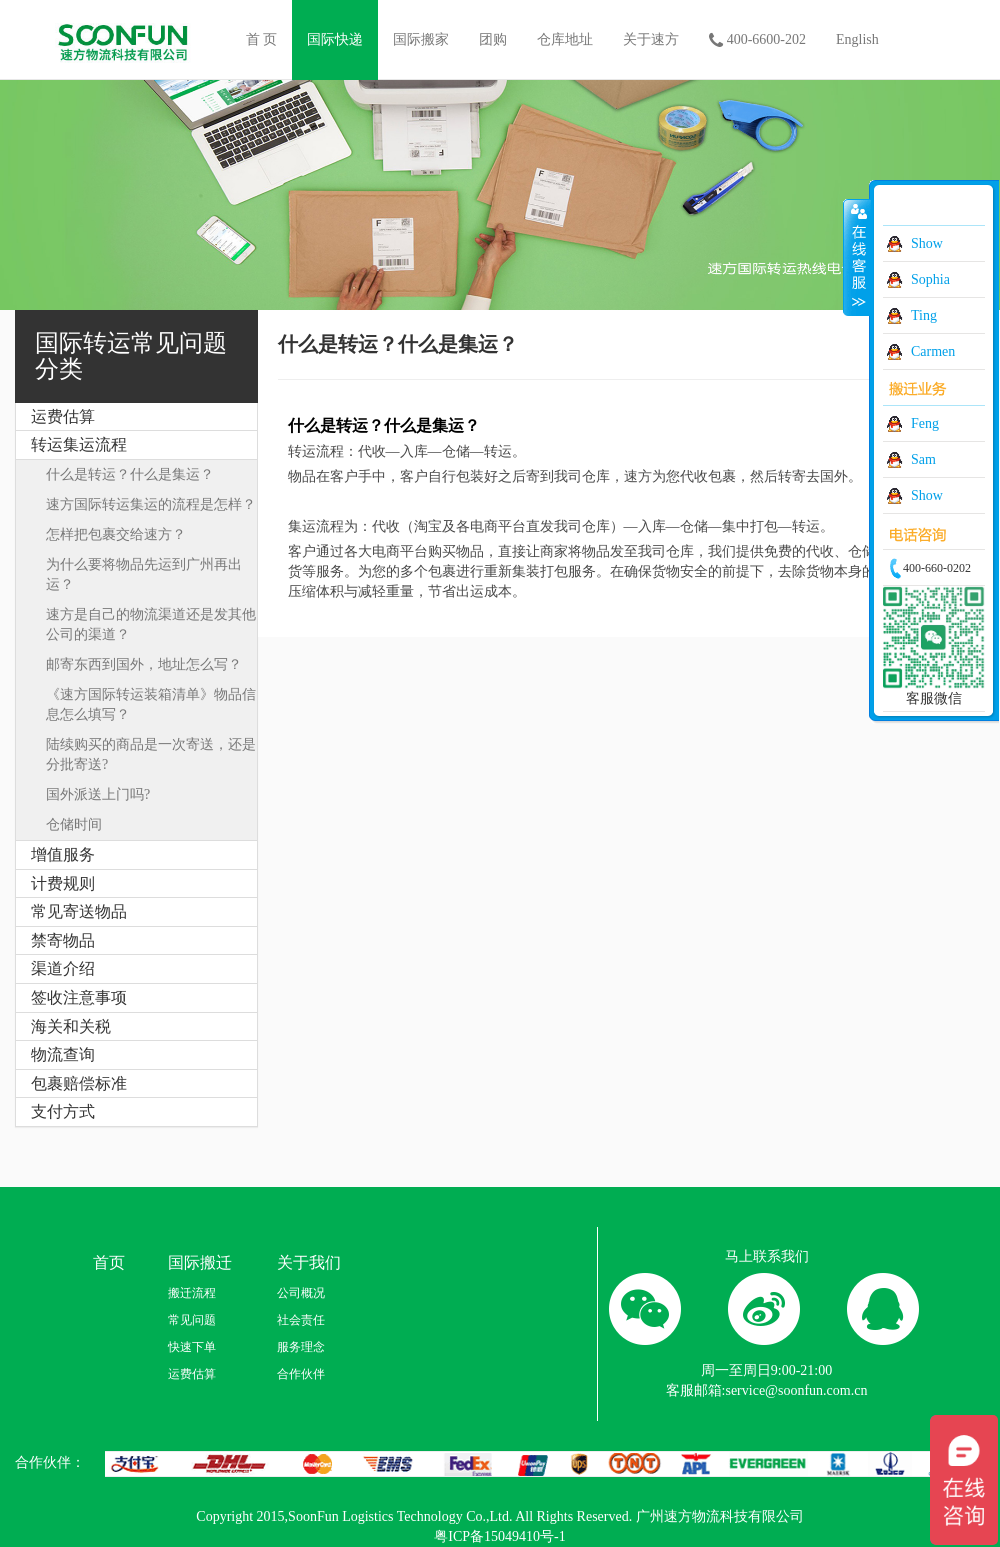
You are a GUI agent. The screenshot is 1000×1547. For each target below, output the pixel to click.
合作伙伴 (301, 1374)
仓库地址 (565, 39)
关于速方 (651, 39)
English (857, 39)
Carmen (933, 351)
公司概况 (301, 1293)
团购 (493, 39)
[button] (136, 445)
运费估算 (192, 1374)
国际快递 (335, 39)
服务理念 (301, 1347)
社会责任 (301, 1320)
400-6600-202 (757, 41)
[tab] (136, 417)
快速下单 (192, 1347)
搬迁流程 (192, 1293)
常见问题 (192, 1320)
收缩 (857, 257)
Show (927, 243)
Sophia (930, 279)
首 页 (262, 39)
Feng (925, 423)
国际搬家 (421, 39)
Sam (923, 459)
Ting (924, 315)
